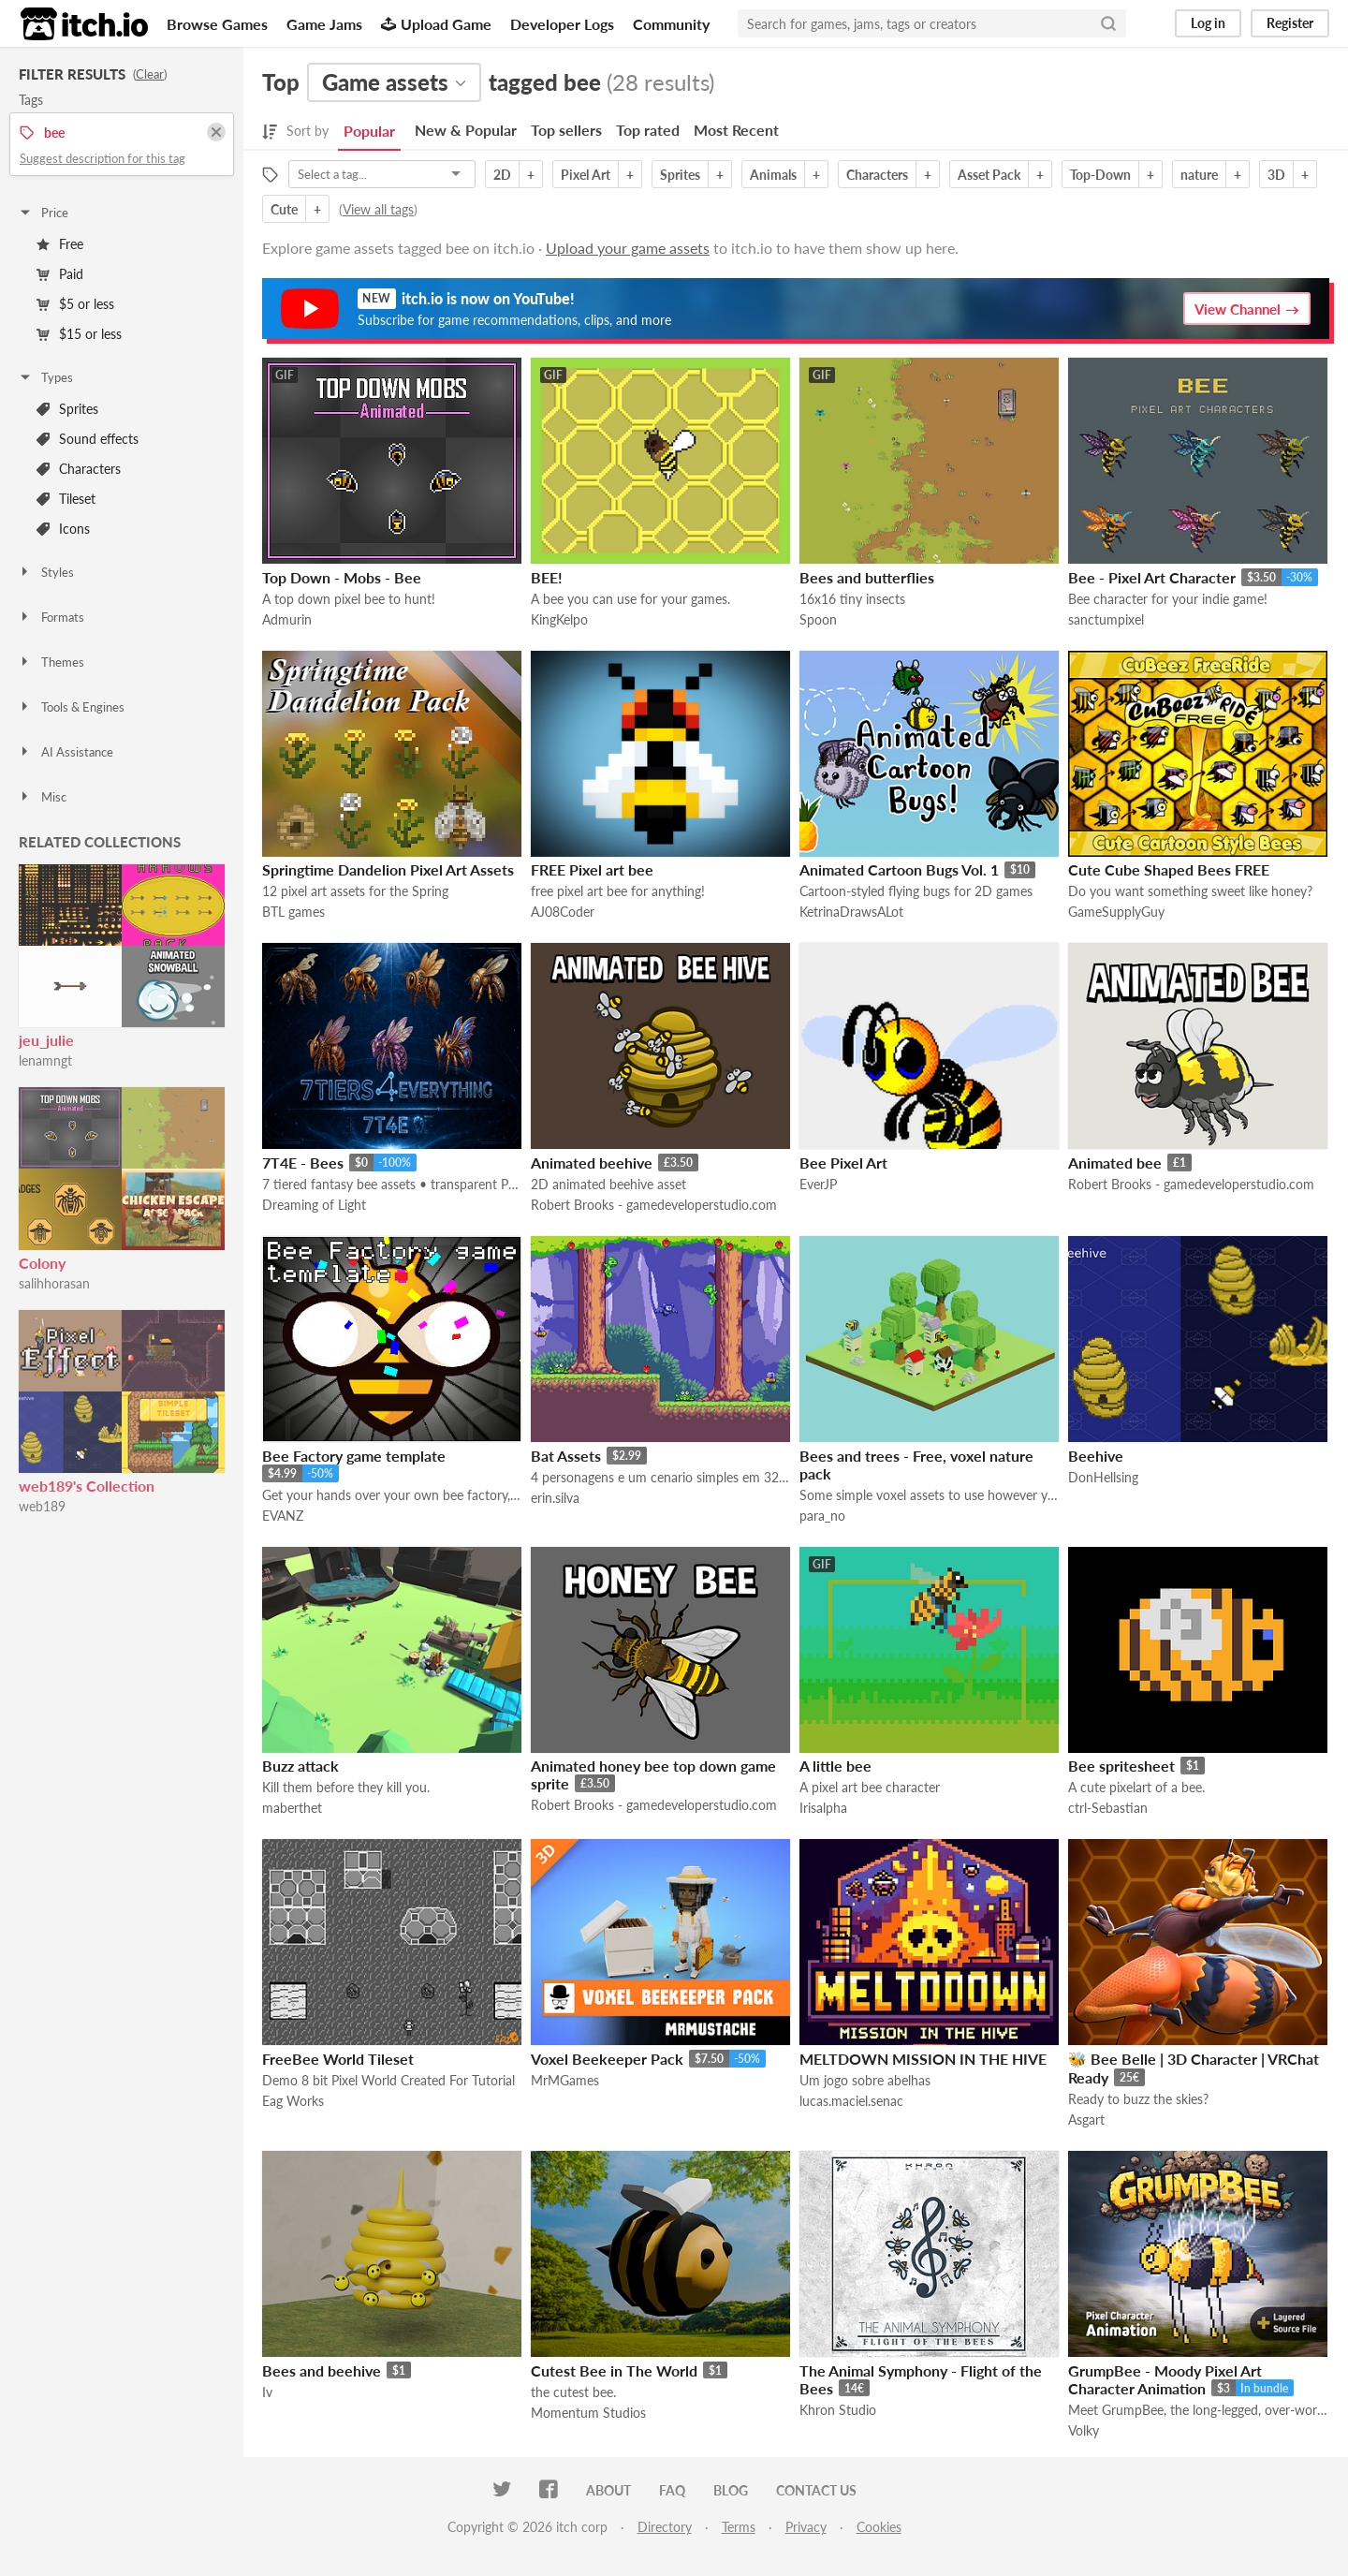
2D (502, 175)
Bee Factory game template (354, 1456)
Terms (738, 2527)
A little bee (835, 1765)
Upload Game (436, 24)
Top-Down (1100, 175)
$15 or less (79, 334)
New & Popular (466, 130)
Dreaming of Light (314, 1205)
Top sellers (566, 130)
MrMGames (565, 2080)
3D (1276, 175)
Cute (284, 209)
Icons (63, 529)
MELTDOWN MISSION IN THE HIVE (923, 2059)
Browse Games (217, 24)
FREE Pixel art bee (592, 869)
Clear (150, 73)
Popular (369, 131)
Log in (1208, 23)
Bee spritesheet (1121, 1765)
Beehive (1095, 1456)
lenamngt (45, 1060)
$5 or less (75, 304)
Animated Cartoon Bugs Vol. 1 (899, 869)
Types (45, 377)
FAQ (672, 2490)
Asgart (1086, 2119)
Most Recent (736, 130)
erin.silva (555, 1498)
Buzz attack (300, 1765)
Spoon (818, 619)
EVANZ (282, 1516)
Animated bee (1115, 1162)
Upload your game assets (628, 248)
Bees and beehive (321, 2370)
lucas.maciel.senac (851, 2101)
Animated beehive (591, 1162)
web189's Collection (86, 1485)
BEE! (547, 577)
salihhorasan (54, 1283)
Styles (46, 572)
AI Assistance (65, 751)
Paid (60, 274)
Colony (42, 1263)
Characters (79, 469)
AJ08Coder (562, 912)
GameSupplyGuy (1116, 912)
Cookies (879, 2527)
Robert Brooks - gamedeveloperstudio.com (654, 1205)
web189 (42, 1506)
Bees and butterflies (866, 577)
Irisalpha (823, 1808)
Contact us (816, 2490)
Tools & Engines (71, 706)
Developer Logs (562, 24)
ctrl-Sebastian (1108, 1808)
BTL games (293, 912)
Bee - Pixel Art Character (1152, 577)
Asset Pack (989, 175)
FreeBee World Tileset (338, 2059)
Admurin (287, 619)
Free (60, 244)
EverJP (818, 1184)
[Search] (1108, 23)
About (608, 2490)
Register (1290, 23)
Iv (267, 2392)
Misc (42, 796)
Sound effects (88, 439)
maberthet (292, 1808)
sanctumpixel (1106, 619)
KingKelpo (559, 619)
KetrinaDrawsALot (851, 912)
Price (43, 212)
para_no (822, 1516)
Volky (1083, 2430)
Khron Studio (837, 2410)
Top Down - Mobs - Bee (341, 577)
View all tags (378, 209)
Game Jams (324, 24)
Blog (730, 2490)
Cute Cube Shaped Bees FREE (1168, 869)
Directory (664, 2527)
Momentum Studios (588, 2413)
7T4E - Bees (303, 1162)
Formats (51, 617)
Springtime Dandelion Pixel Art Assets (388, 869)
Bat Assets (566, 1456)
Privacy (806, 2527)
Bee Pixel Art (843, 1162)
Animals (773, 175)
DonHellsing (1103, 1477)
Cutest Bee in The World (614, 2370)
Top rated (648, 130)
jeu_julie (46, 1040)
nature (1199, 175)
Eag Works (293, 2101)
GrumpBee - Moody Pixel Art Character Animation (1165, 2379)
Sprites (67, 409)
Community (671, 24)
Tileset (66, 499)
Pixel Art (585, 175)
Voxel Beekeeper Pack (607, 2059)
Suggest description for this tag (102, 158)
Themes (51, 662)
